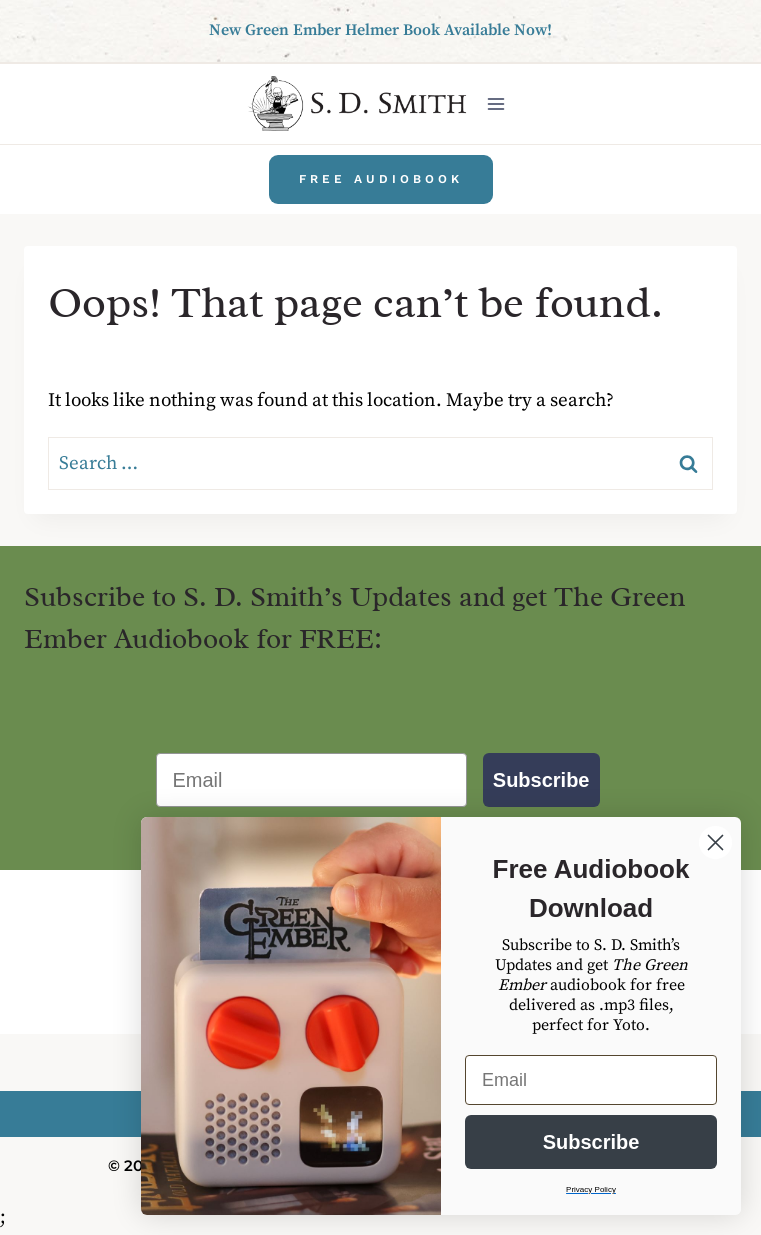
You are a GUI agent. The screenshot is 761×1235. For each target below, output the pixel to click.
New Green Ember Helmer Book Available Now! (380, 30)
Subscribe (541, 780)
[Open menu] (495, 103)
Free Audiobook (381, 179)
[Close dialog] (715, 842)
